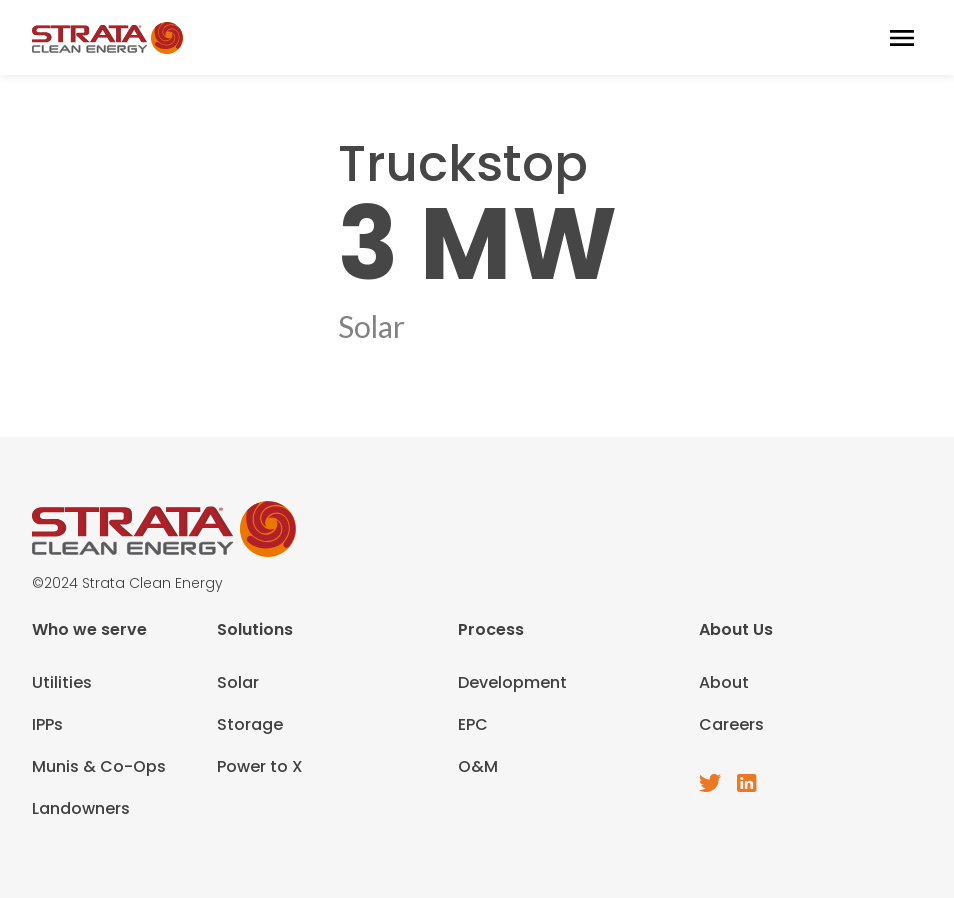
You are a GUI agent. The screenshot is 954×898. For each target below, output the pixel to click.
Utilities (62, 682)
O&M (478, 766)
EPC (473, 724)
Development (512, 682)
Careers (731, 724)
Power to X (260, 766)
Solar (238, 682)
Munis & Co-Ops (99, 766)
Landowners (81, 808)
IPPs (47, 724)
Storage (250, 724)
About (724, 682)
